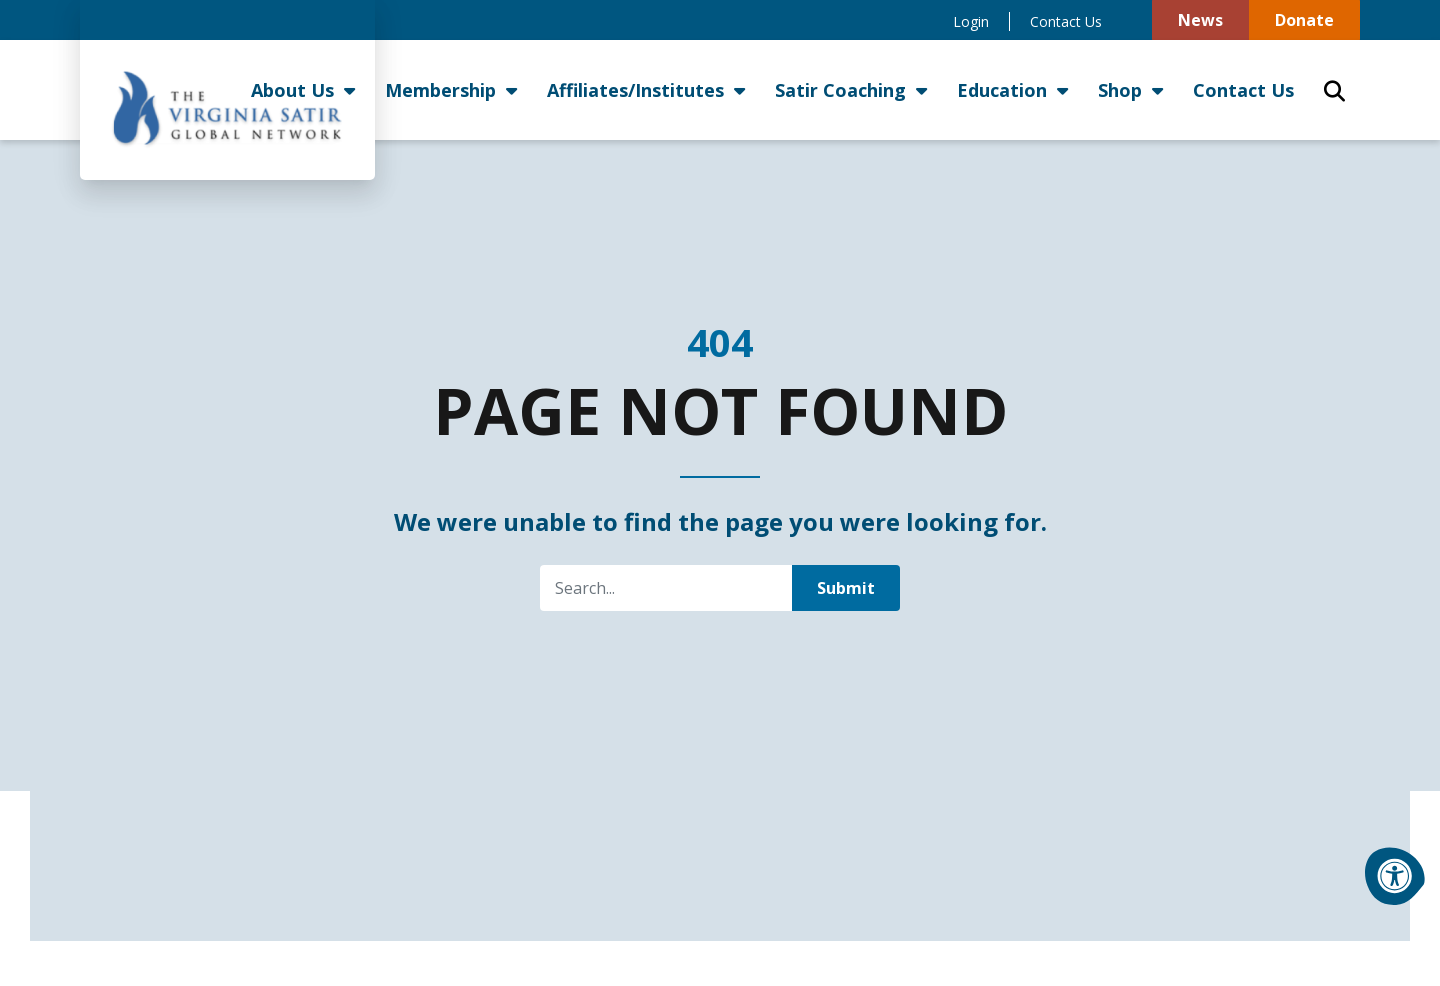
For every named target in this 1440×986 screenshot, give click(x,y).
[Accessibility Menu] (1395, 876)
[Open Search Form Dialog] (1334, 90)
